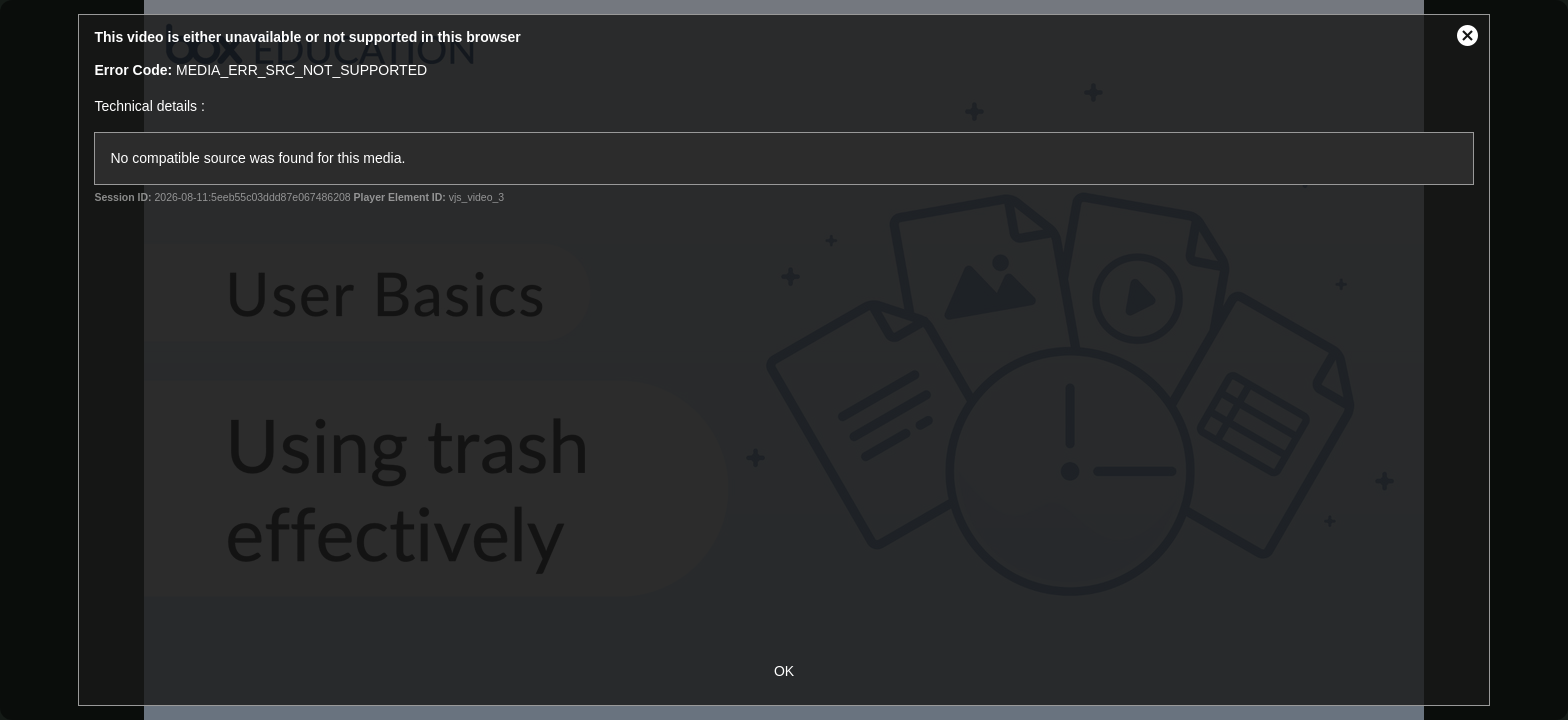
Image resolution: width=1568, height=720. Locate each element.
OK (784, 671)
